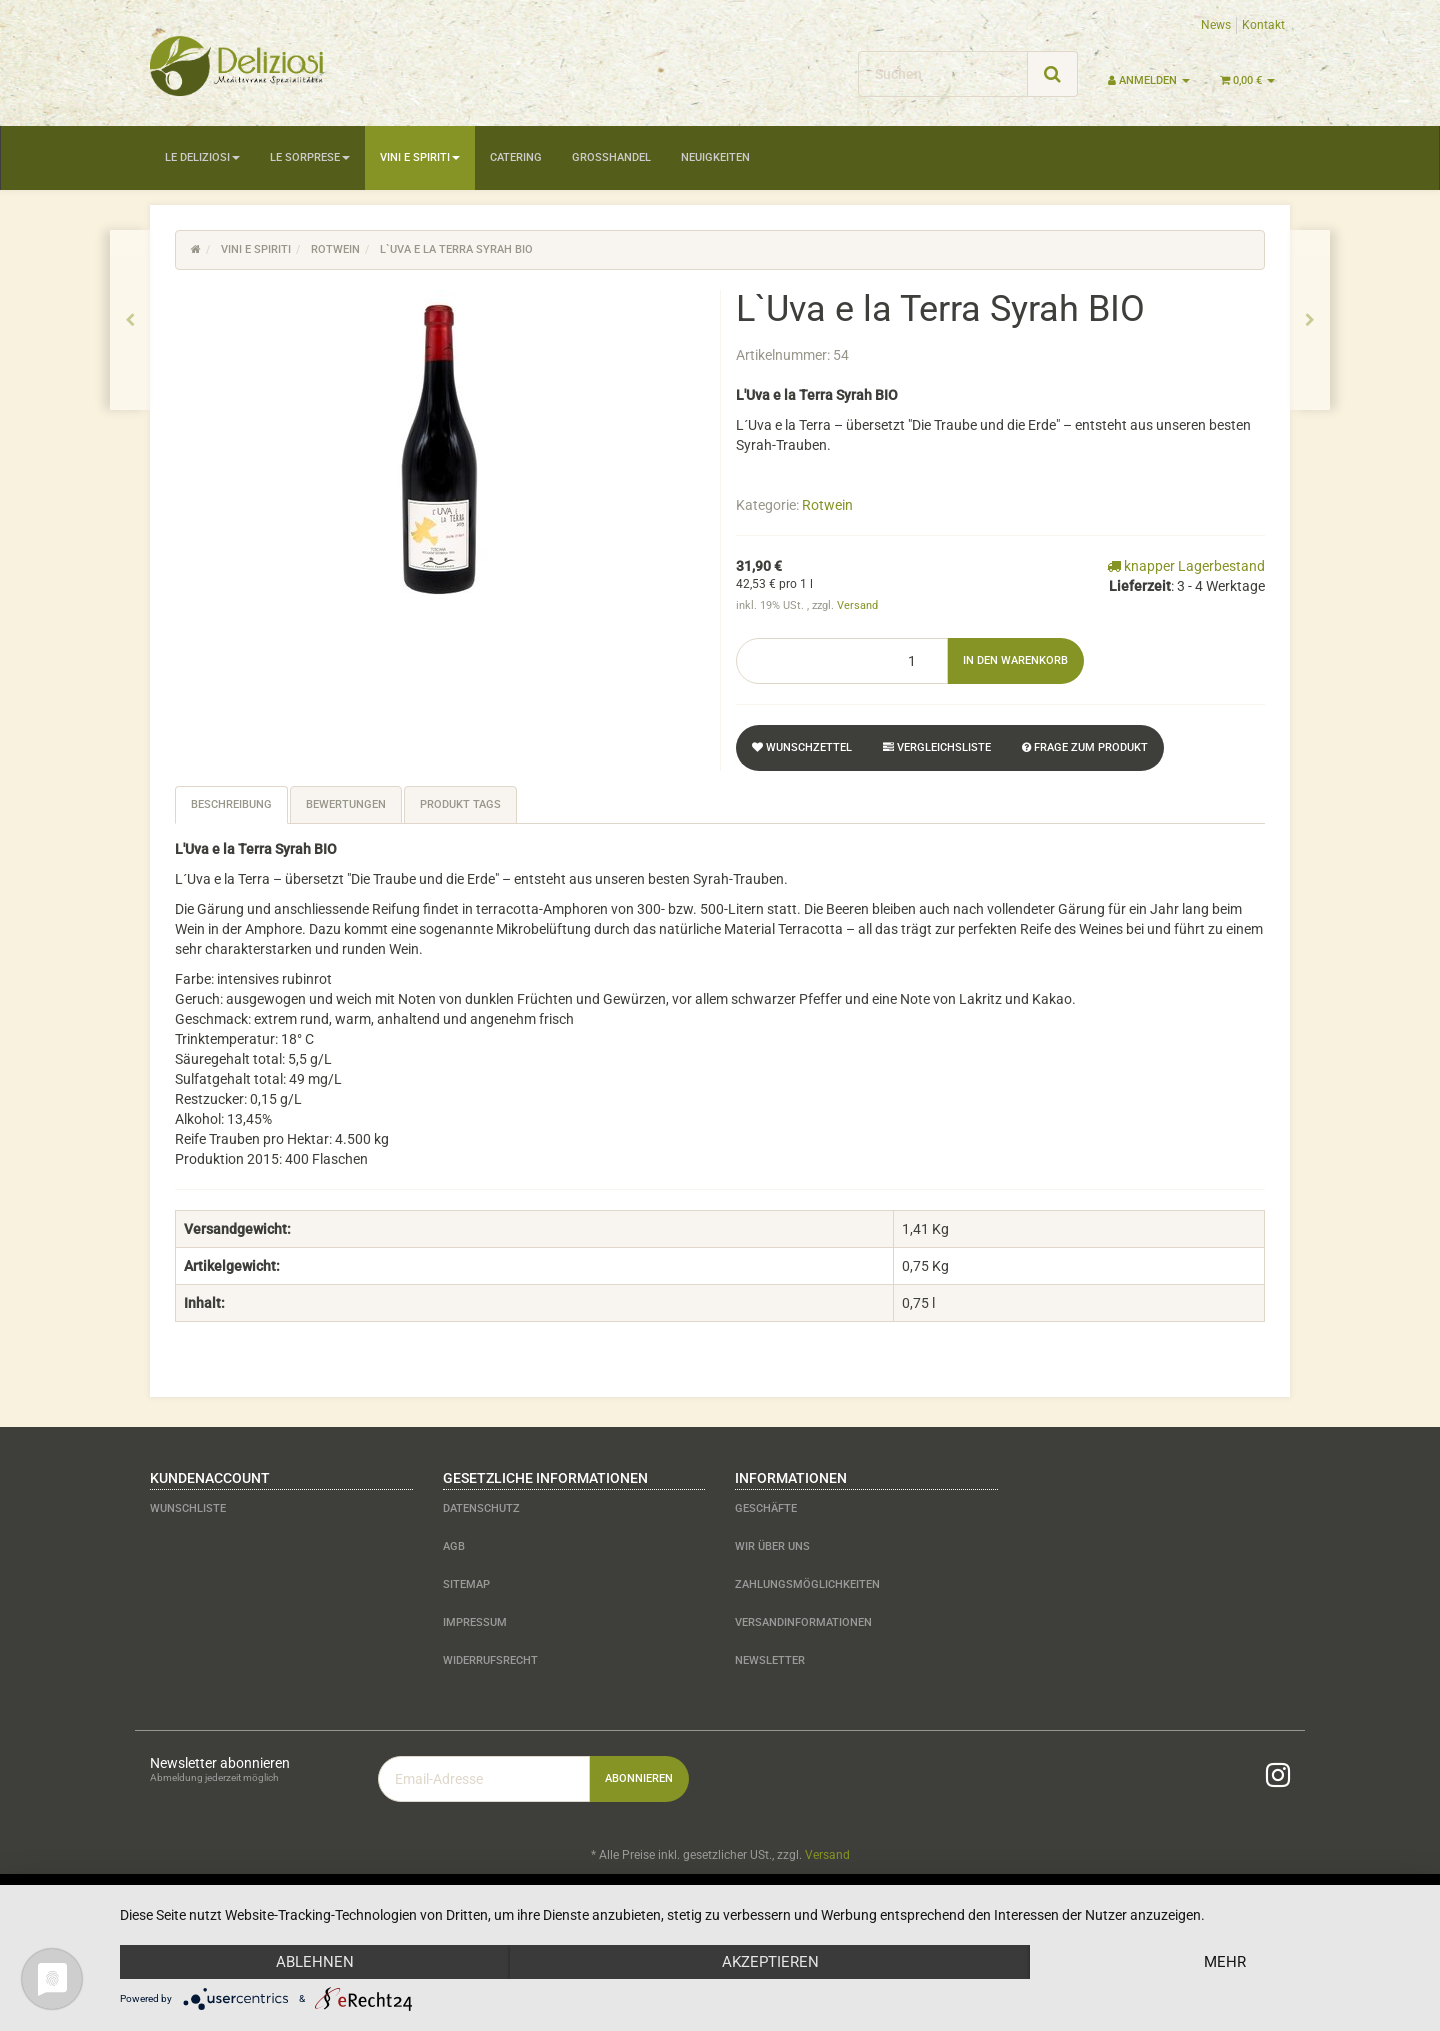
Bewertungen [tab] (346, 804)
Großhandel (611, 157)
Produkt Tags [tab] (460, 804)
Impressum (475, 1622)
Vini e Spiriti (420, 157)
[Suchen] (943, 74)
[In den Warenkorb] (1015, 661)
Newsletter (770, 1660)
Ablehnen (315, 1962)
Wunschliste (188, 1508)
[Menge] (842, 661)
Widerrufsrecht (490, 1660)
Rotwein (827, 505)
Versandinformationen (803, 1622)
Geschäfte (766, 1508)
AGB (454, 1546)
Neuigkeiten (715, 157)
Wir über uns (772, 1546)
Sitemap (466, 1584)
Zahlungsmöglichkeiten (807, 1584)
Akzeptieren (770, 1962)
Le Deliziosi (202, 157)
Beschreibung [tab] (231, 804)
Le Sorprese (310, 157)
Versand (857, 605)
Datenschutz (481, 1508)
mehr (1225, 1962)
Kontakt (1263, 25)
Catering (516, 157)
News (1216, 25)
